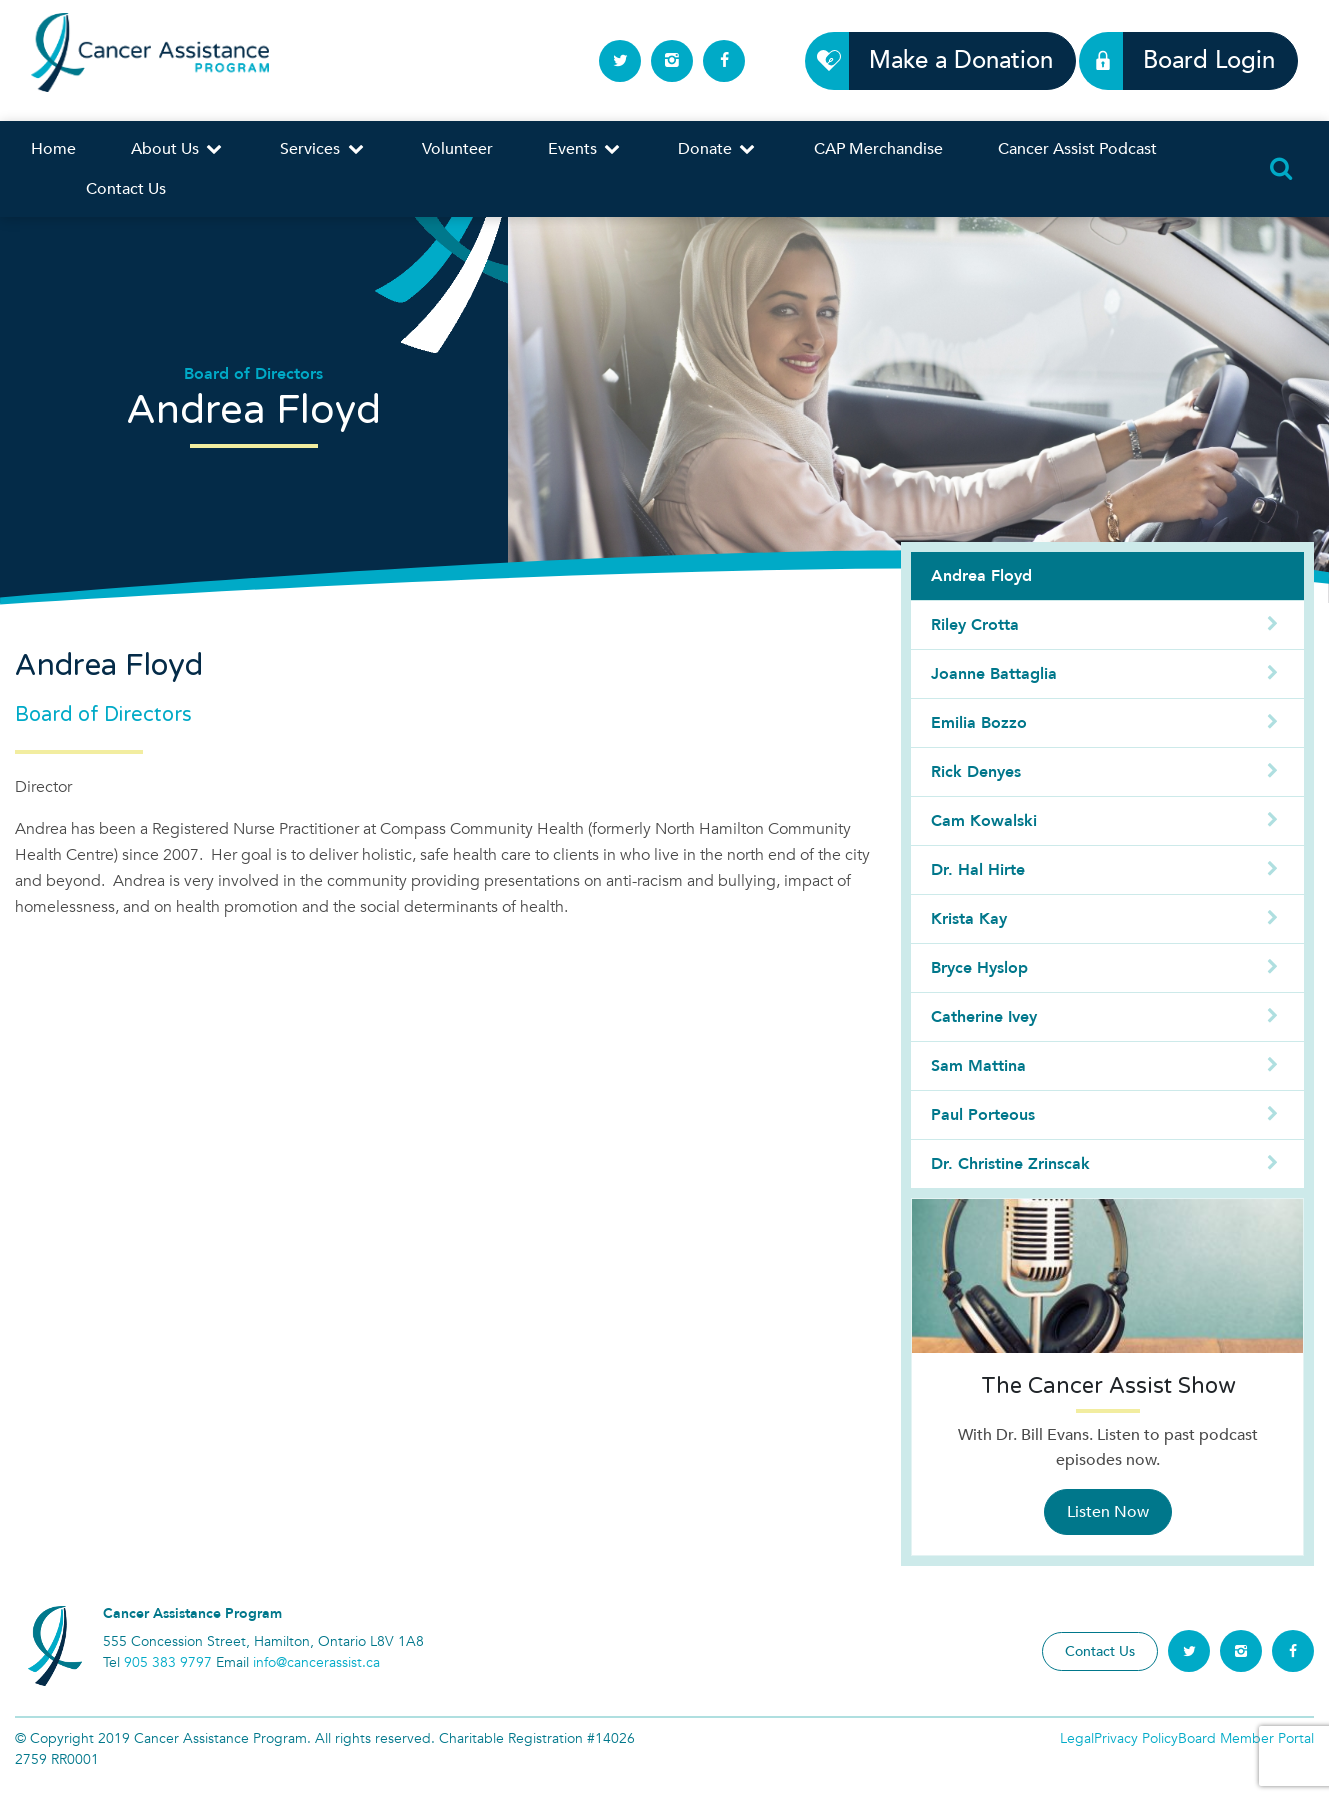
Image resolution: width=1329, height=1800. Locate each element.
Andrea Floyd (981, 576)
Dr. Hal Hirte (1107, 870)
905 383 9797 (168, 1662)
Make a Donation (949, 60)
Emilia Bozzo (1107, 723)
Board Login (1197, 60)
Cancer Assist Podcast (1077, 149)
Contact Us (126, 189)
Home (53, 149)
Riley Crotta (1107, 625)
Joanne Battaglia (1107, 674)
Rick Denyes (1107, 772)
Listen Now (1108, 1512)
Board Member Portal (1246, 1738)
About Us (178, 149)
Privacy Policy (1136, 1738)
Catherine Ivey (1107, 1017)
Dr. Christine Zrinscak (1107, 1164)
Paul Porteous (1107, 1115)
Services (323, 149)
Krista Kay (1107, 919)
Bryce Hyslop (1107, 968)
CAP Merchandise (878, 149)
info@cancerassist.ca (316, 1662)
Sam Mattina (1107, 1066)
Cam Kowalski (1107, 821)
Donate (718, 149)
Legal (1077, 1738)
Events (585, 149)
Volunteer (457, 149)
